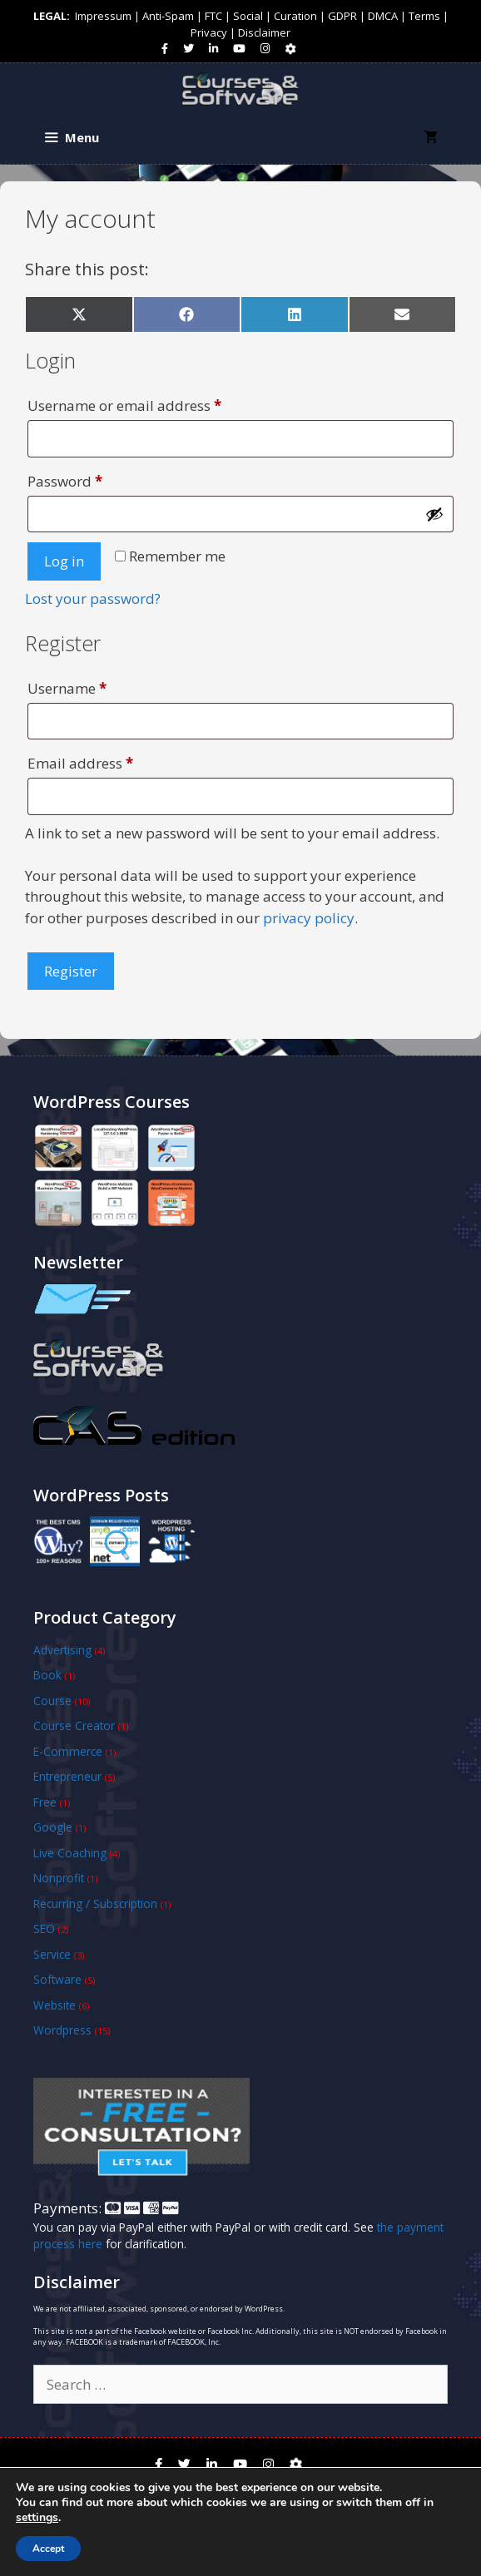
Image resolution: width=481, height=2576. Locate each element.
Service (52, 1954)
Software (57, 1979)
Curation (295, 15)
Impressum (103, 15)
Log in (64, 561)
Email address (110, 761)
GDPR (342, 15)
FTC (213, 15)
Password (94, 479)
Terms (424, 15)
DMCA (383, 15)
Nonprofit (58, 1878)
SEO (44, 1928)
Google (52, 1827)
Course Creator (74, 1725)
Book (47, 1675)
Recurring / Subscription (95, 1903)
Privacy (209, 32)
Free (45, 1802)
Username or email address (154, 403)
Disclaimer (264, 32)
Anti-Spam (168, 15)
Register (70, 971)
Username (96, 686)
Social (248, 15)
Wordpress (62, 2030)
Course (52, 1700)
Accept (48, 2548)
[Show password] (434, 514)
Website (54, 2005)
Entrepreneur (67, 1776)
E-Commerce (67, 1751)
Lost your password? (93, 598)
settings (37, 2517)
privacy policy (309, 917)
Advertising (62, 1650)
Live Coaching (70, 1853)
